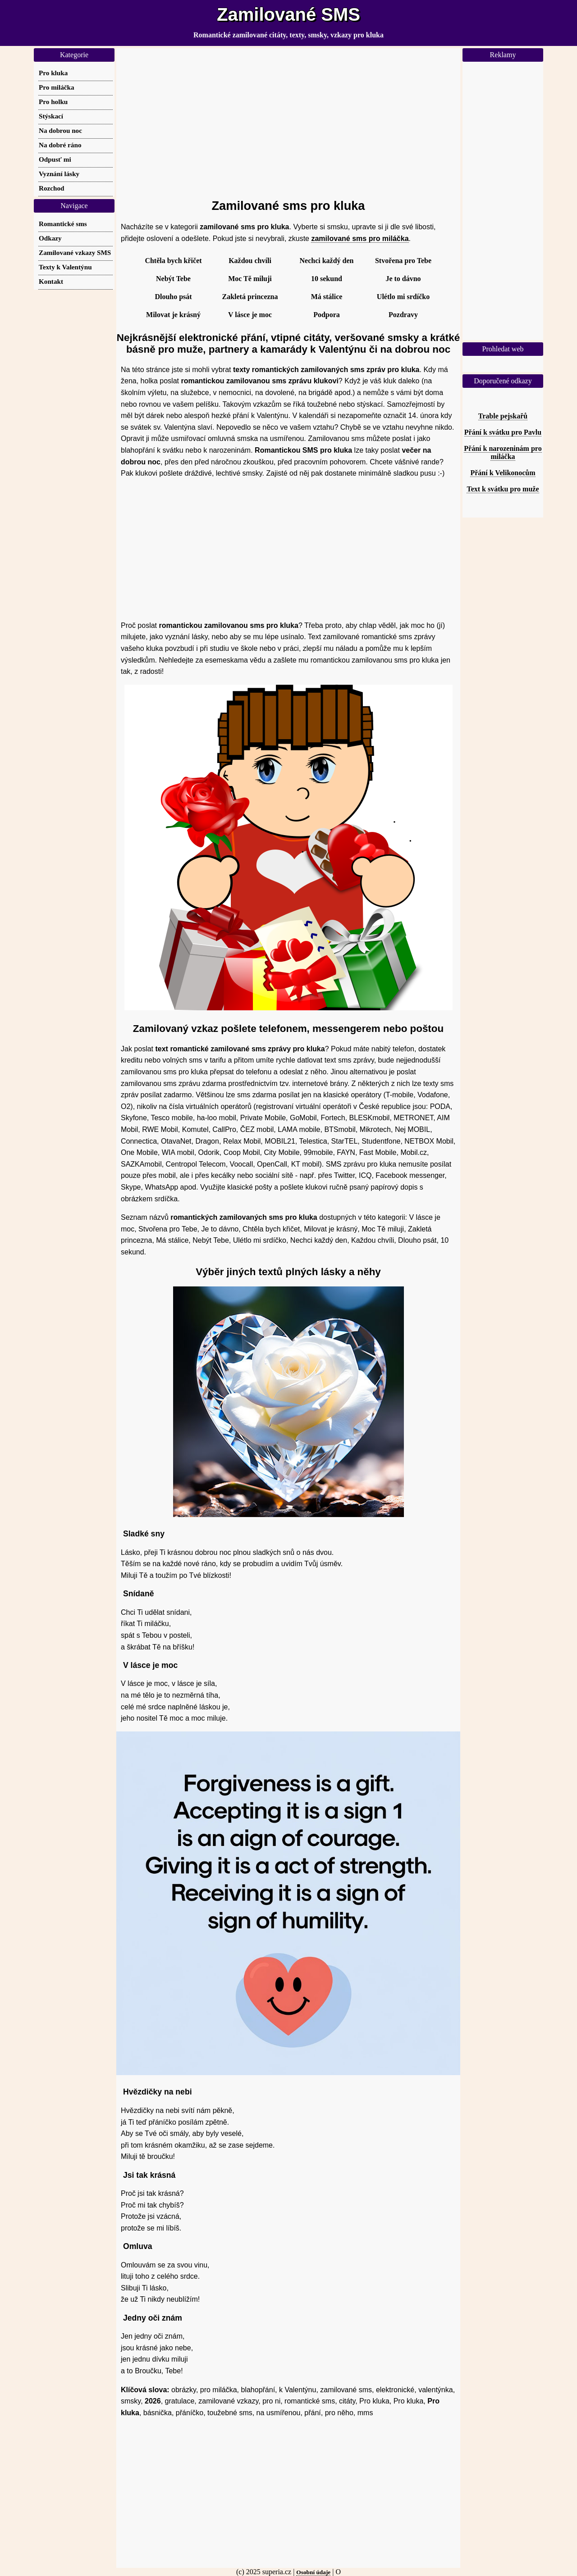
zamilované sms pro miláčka (359, 238)
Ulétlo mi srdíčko (403, 296)
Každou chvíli (250, 260)
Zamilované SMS (288, 14)
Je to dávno (403, 278)
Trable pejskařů (502, 416)
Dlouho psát (173, 296)
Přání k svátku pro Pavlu (502, 432)
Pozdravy (403, 314)
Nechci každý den (327, 260)
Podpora (326, 314)
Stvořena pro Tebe (403, 260)
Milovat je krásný (173, 314)
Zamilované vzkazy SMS (75, 252)
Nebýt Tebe (173, 278)
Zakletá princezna (250, 296)
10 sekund (326, 278)
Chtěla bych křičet (173, 260)
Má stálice (327, 296)
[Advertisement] (288, 119)
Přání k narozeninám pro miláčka (502, 452)
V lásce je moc (250, 314)
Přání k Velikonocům (502, 473)
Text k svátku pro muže (503, 489)
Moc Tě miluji (250, 278)
